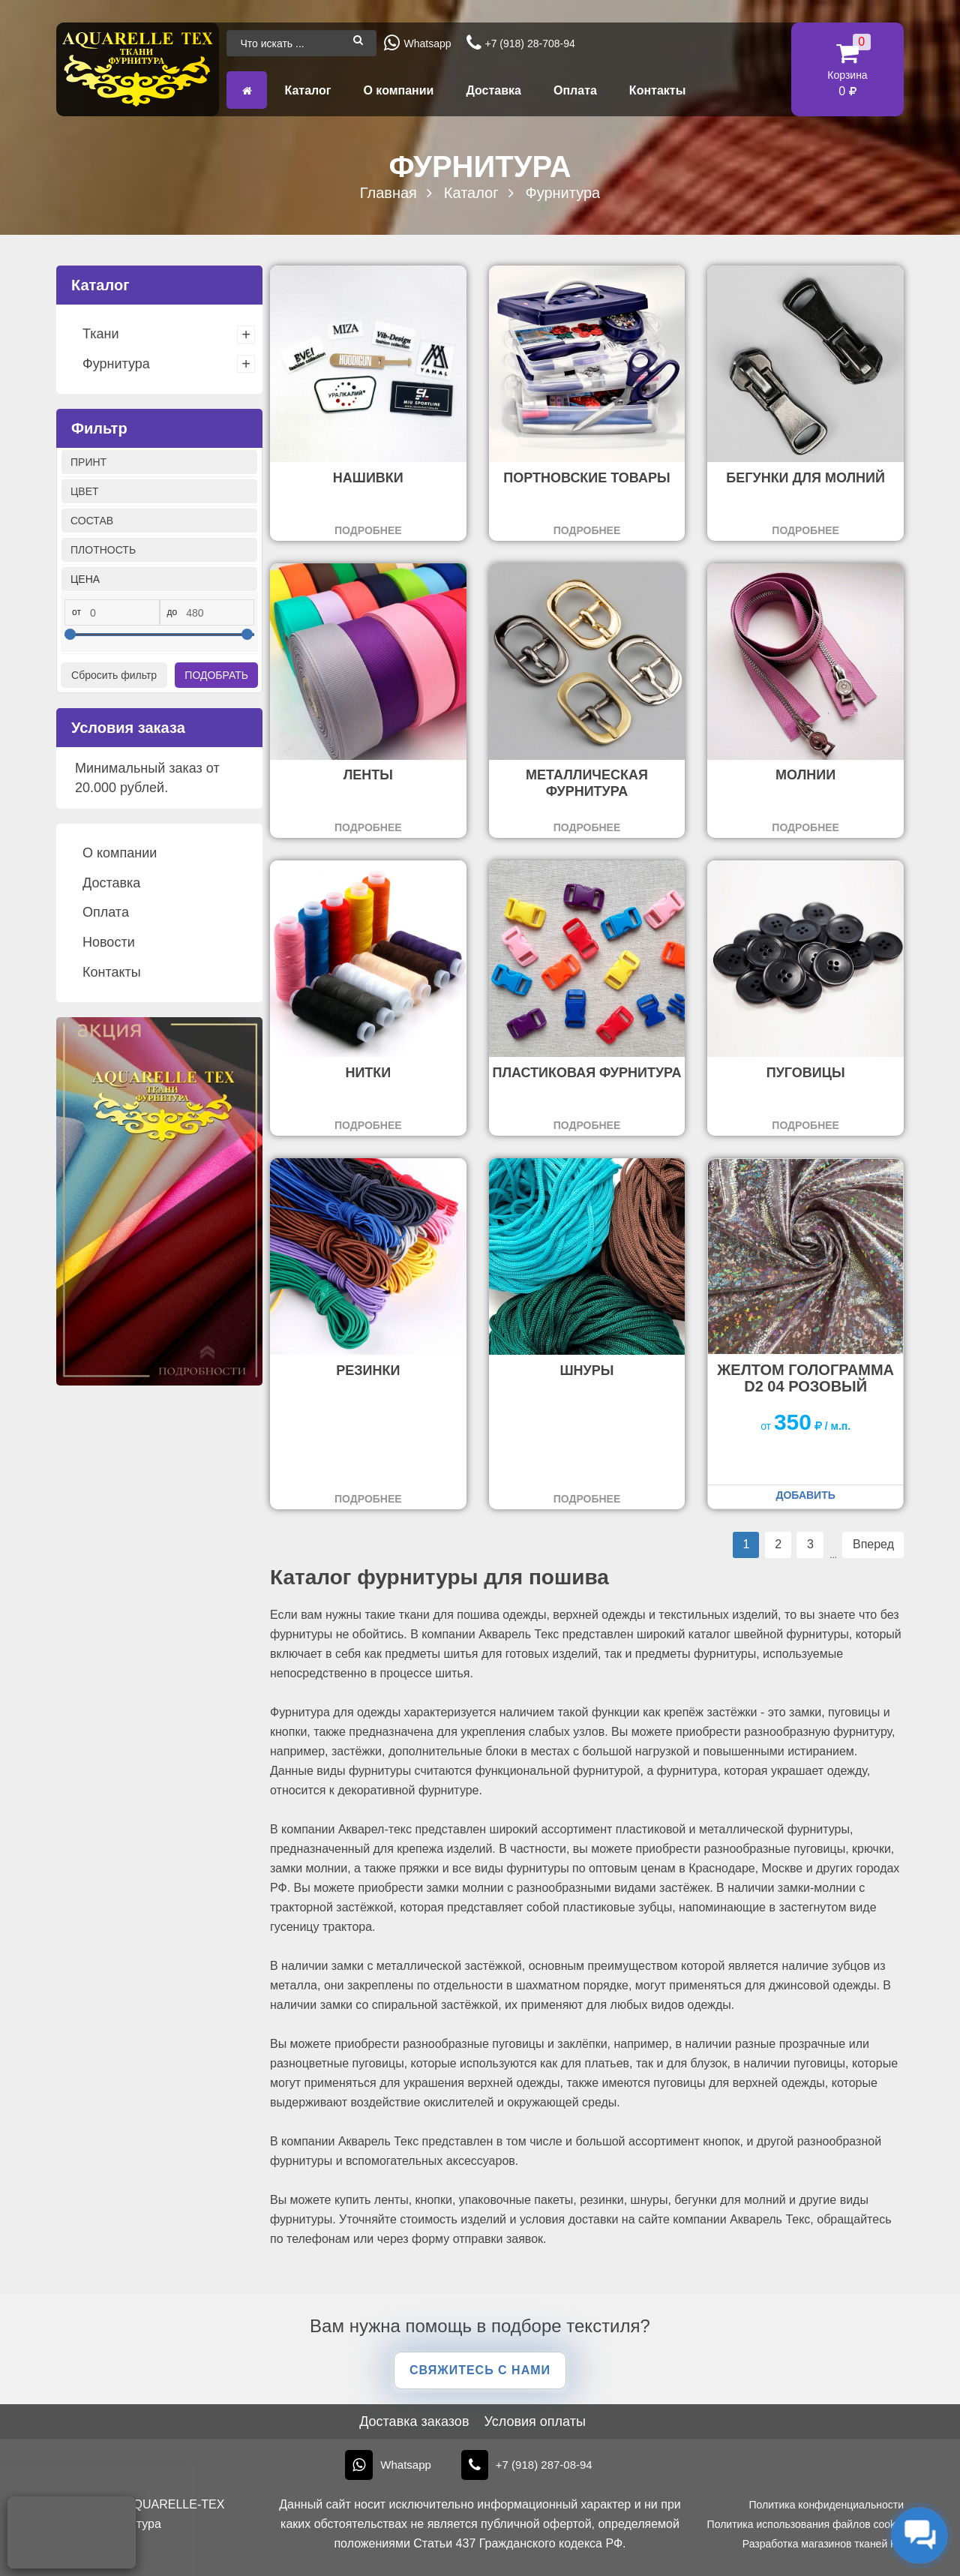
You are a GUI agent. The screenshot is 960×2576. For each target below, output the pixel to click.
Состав (91, 521)
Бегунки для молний (805, 477)
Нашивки (368, 477)
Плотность (103, 550)
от (76, 612)
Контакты (657, 90)
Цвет (84, 491)
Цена (85, 579)
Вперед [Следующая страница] (873, 1544)
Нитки (368, 1072)
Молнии (806, 774)
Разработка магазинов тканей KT (823, 2544)
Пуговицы (805, 1072)
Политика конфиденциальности (826, 2505)
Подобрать (216, 675)
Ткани (100, 333)
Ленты (368, 774)
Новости (108, 942)
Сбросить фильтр (114, 675)
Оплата (575, 90)
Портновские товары (586, 477)
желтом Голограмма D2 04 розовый (805, 1378)
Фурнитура (116, 363)
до (172, 612)
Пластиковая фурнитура (586, 1072)
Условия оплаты (534, 2421)
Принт (88, 462)
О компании (398, 90)
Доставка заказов (414, 2421)
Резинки (368, 1370)
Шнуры (587, 1370)
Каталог (307, 90)
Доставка (493, 90)
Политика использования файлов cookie (805, 2524)
